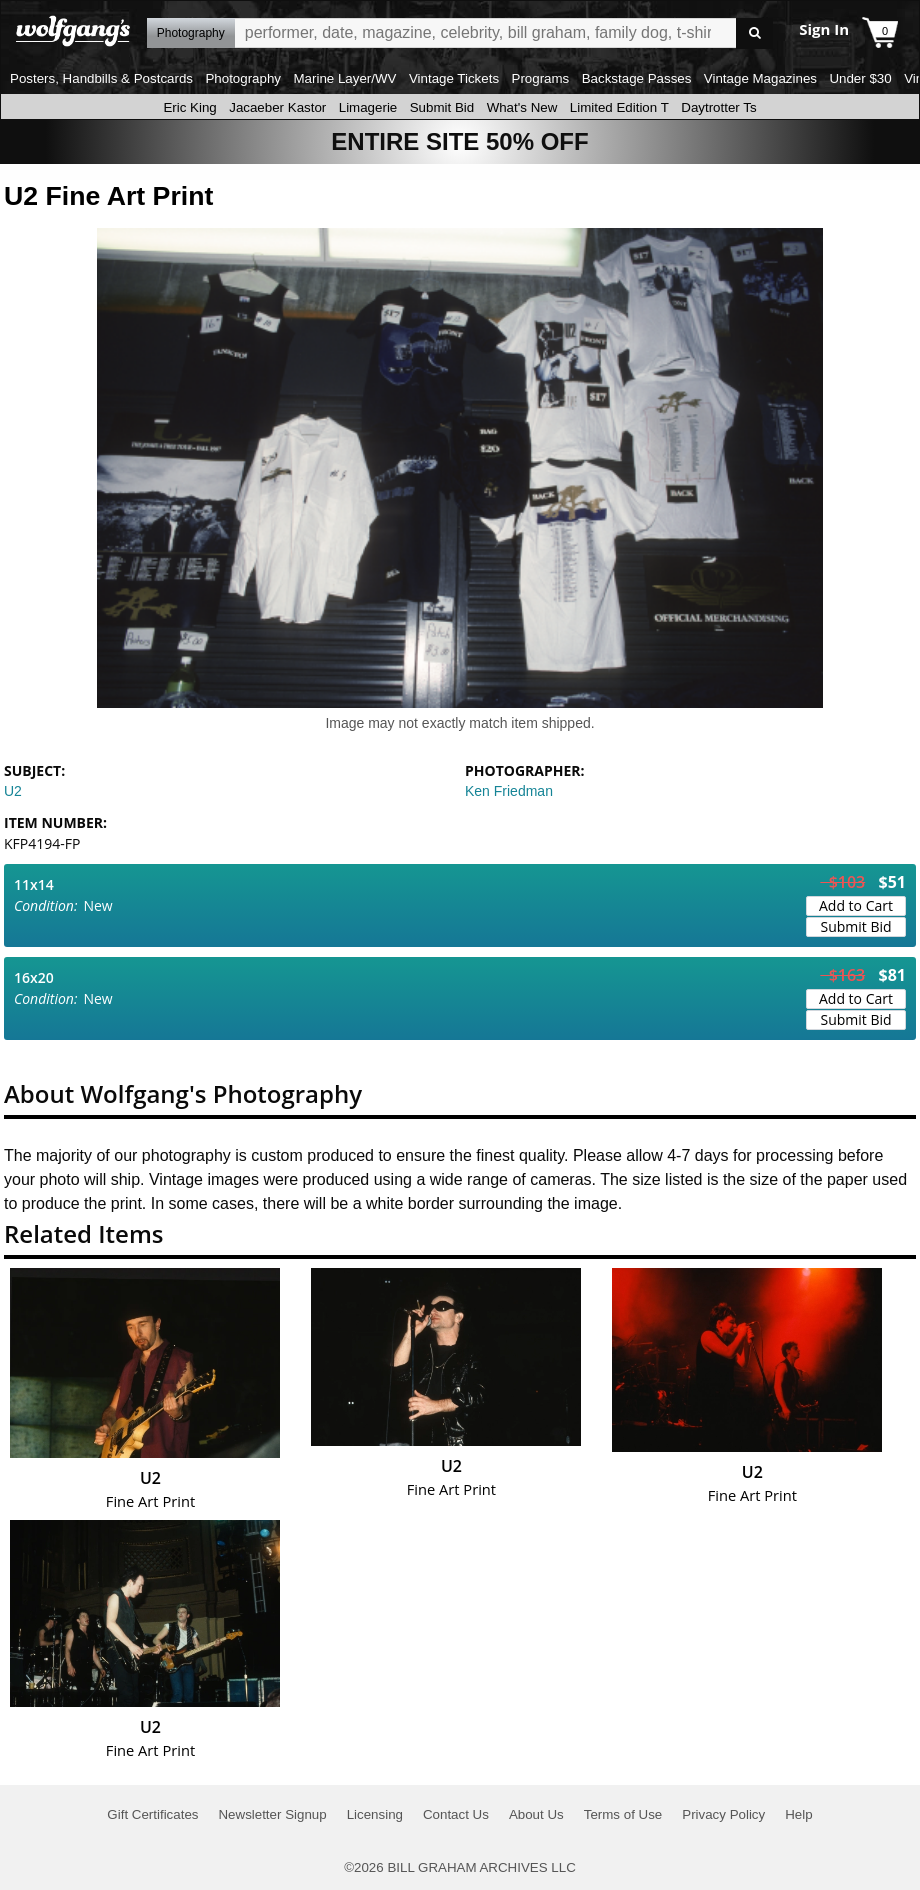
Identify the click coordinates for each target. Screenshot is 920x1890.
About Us (536, 1814)
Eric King (189, 107)
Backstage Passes (637, 78)
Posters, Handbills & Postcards (101, 78)
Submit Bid (442, 107)
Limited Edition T (619, 107)
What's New (522, 107)
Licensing (375, 1814)
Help (798, 1814)
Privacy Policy (723, 1814)
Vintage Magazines (760, 78)
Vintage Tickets (454, 78)
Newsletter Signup (272, 1814)
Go (754, 33)
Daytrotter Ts (718, 107)
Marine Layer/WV (344, 78)
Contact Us (456, 1814)
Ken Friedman (509, 791)
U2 (13, 791)
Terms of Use (623, 1814)
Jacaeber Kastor (277, 107)
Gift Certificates (152, 1814)
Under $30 (860, 78)
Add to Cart (856, 905)
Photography (243, 78)
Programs (541, 78)
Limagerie (368, 107)
